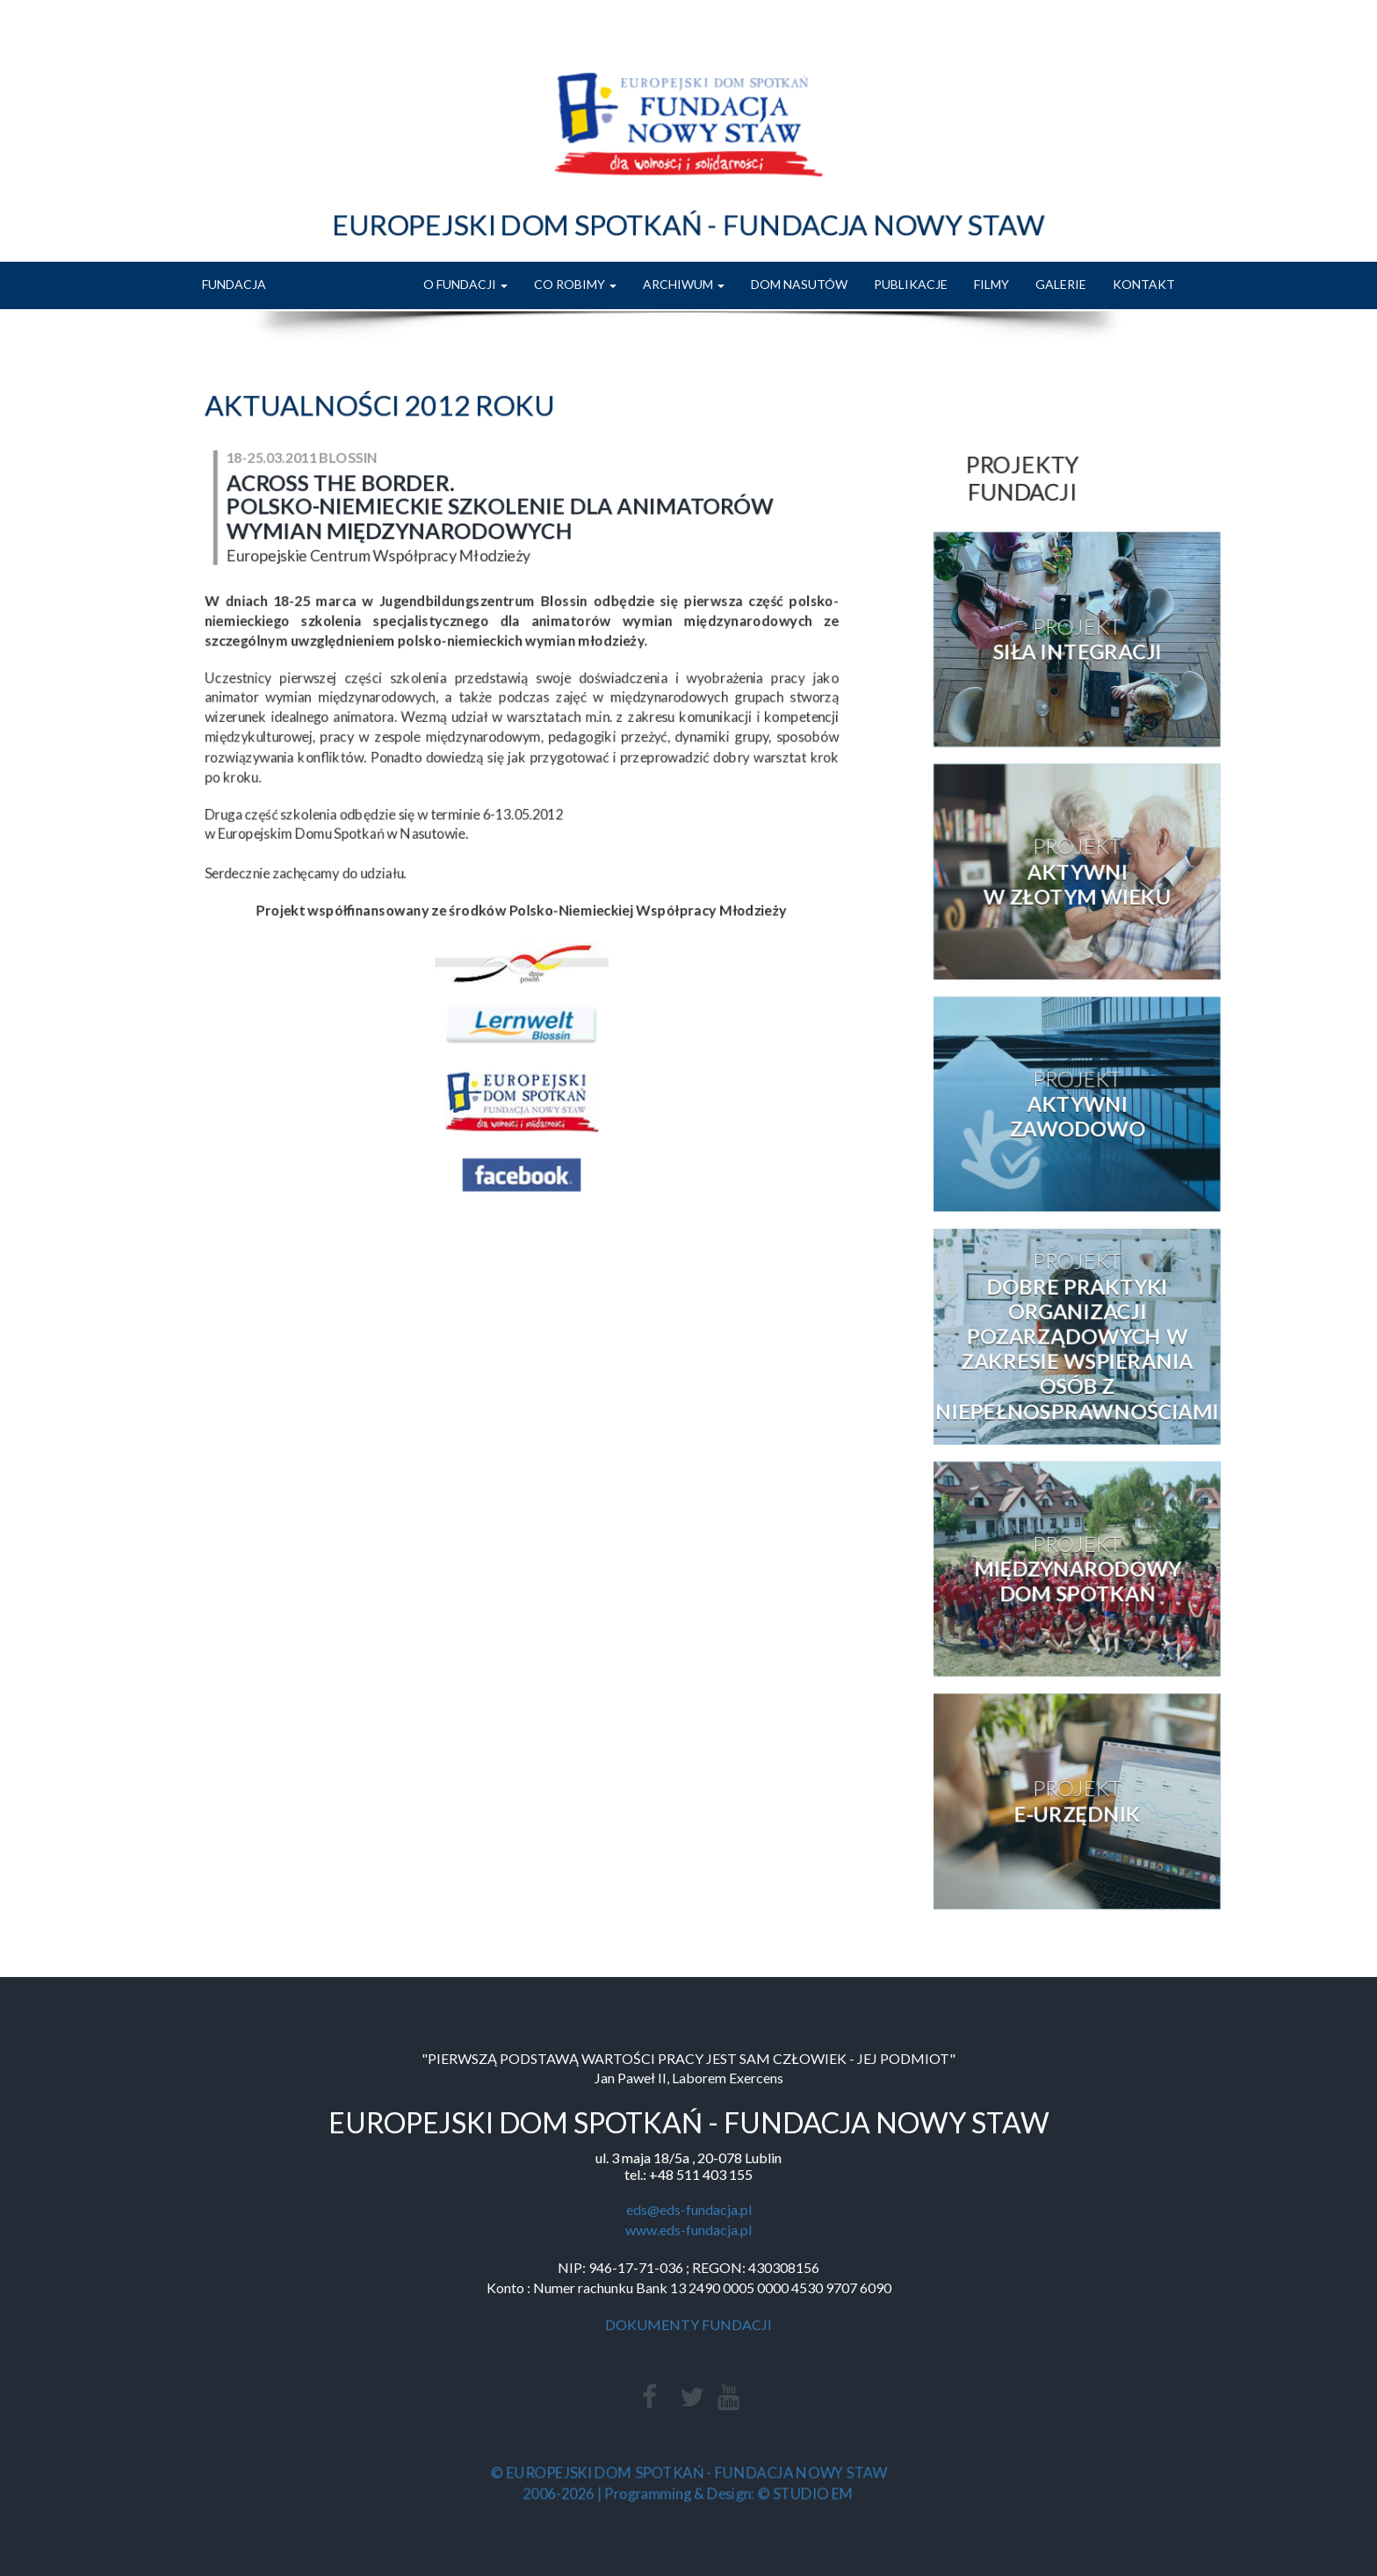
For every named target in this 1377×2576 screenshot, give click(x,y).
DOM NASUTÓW (799, 284)
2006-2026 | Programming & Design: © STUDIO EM (688, 2492)
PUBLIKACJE (911, 284)
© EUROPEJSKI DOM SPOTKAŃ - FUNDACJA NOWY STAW (688, 2473)
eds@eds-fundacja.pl (689, 2209)
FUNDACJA (234, 284)
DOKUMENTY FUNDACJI (688, 2324)
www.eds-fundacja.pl (688, 2229)
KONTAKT (1144, 284)
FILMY (991, 284)
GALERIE (1060, 284)
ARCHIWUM (684, 284)
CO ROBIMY (575, 284)
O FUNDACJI (465, 284)
